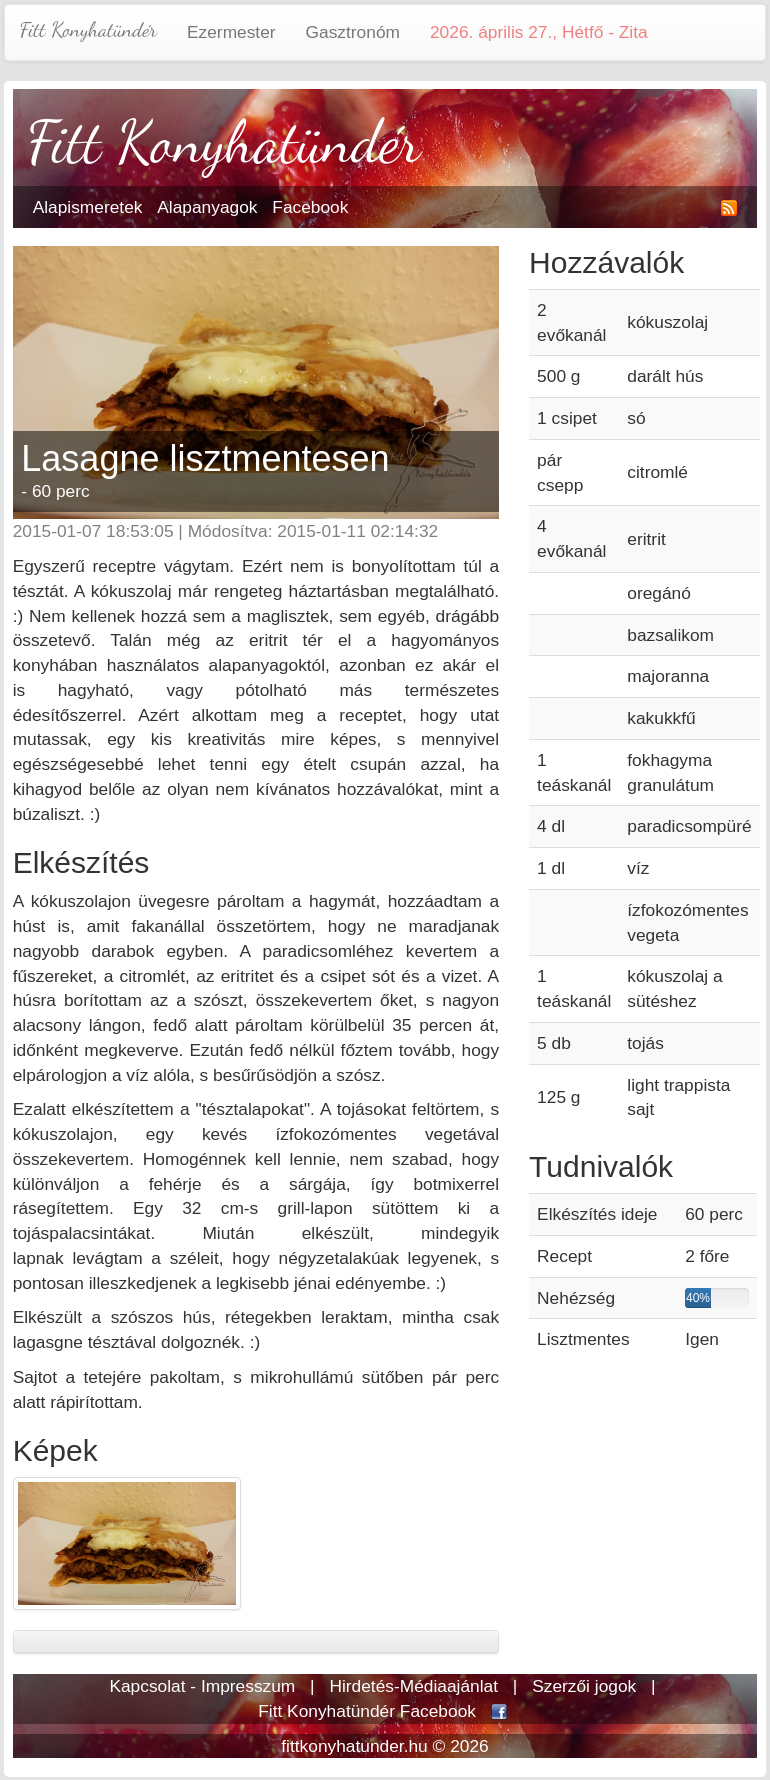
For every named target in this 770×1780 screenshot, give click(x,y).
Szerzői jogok (584, 1686)
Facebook (310, 207)
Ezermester (231, 32)
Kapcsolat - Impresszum (202, 1686)
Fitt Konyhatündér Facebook (367, 1711)
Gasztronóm (353, 32)
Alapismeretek (88, 207)
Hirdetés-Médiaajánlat (413, 1686)
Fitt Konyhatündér (88, 29)
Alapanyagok (207, 207)
